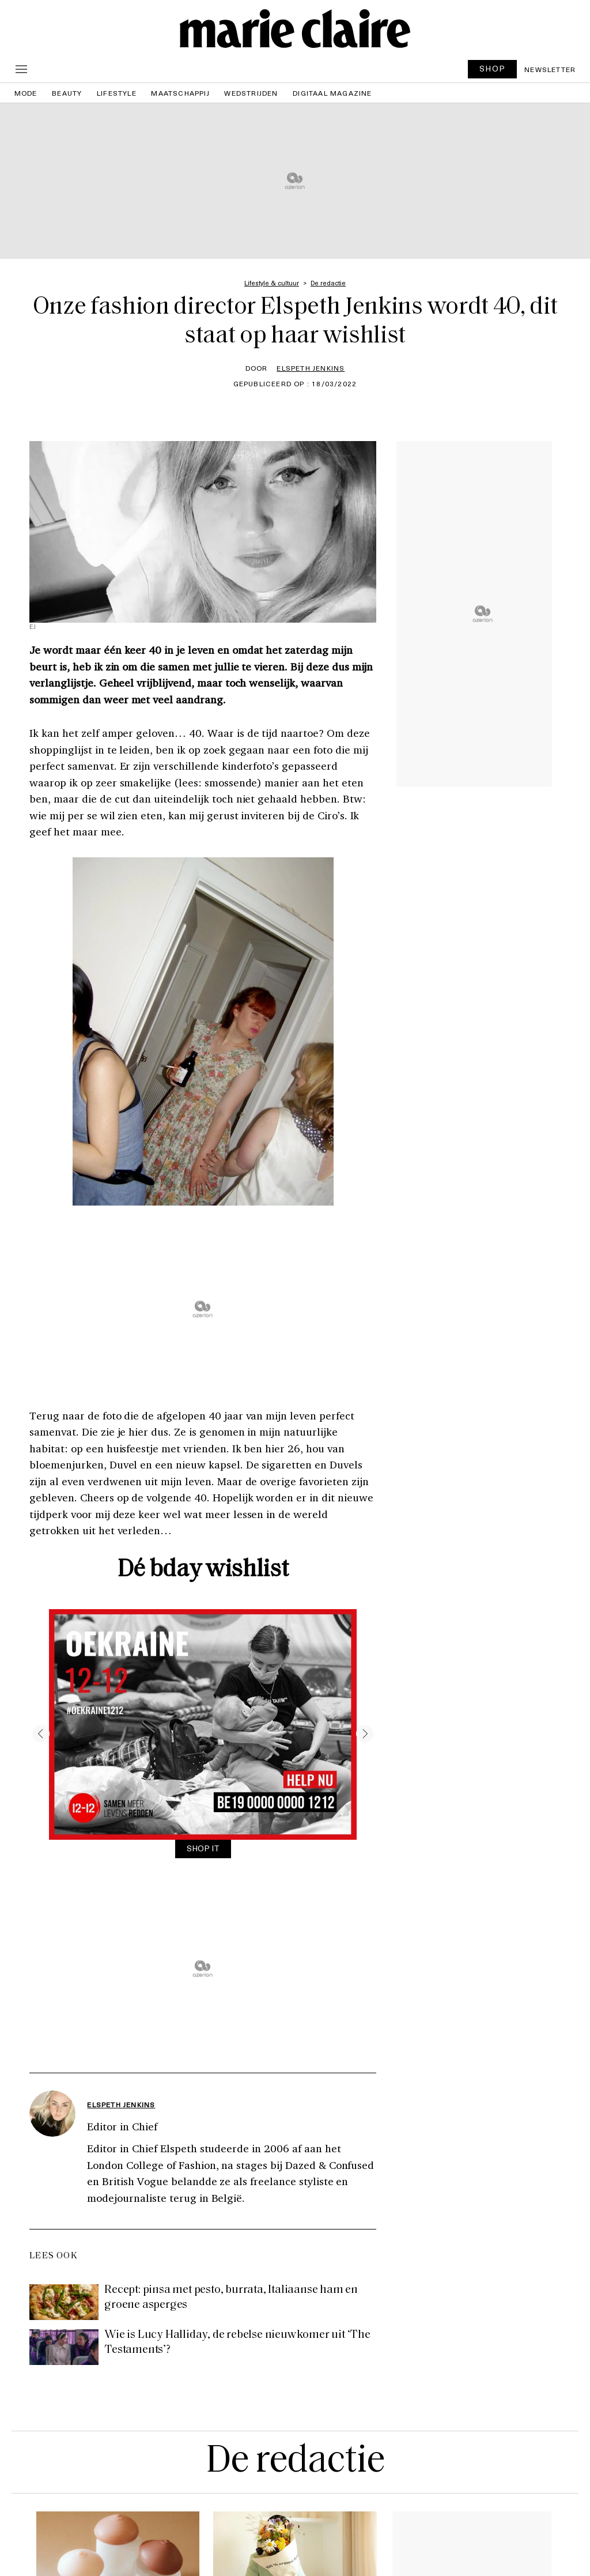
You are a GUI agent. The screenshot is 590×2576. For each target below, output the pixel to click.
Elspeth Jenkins (311, 367)
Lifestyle (117, 93)
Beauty (67, 93)
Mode (25, 93)
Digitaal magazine (332, 93)
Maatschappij (180, 93)
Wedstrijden (251, 93)
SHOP (492, 68)
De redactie (295, 2462)
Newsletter (550, 69)
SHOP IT (203, 1848)
